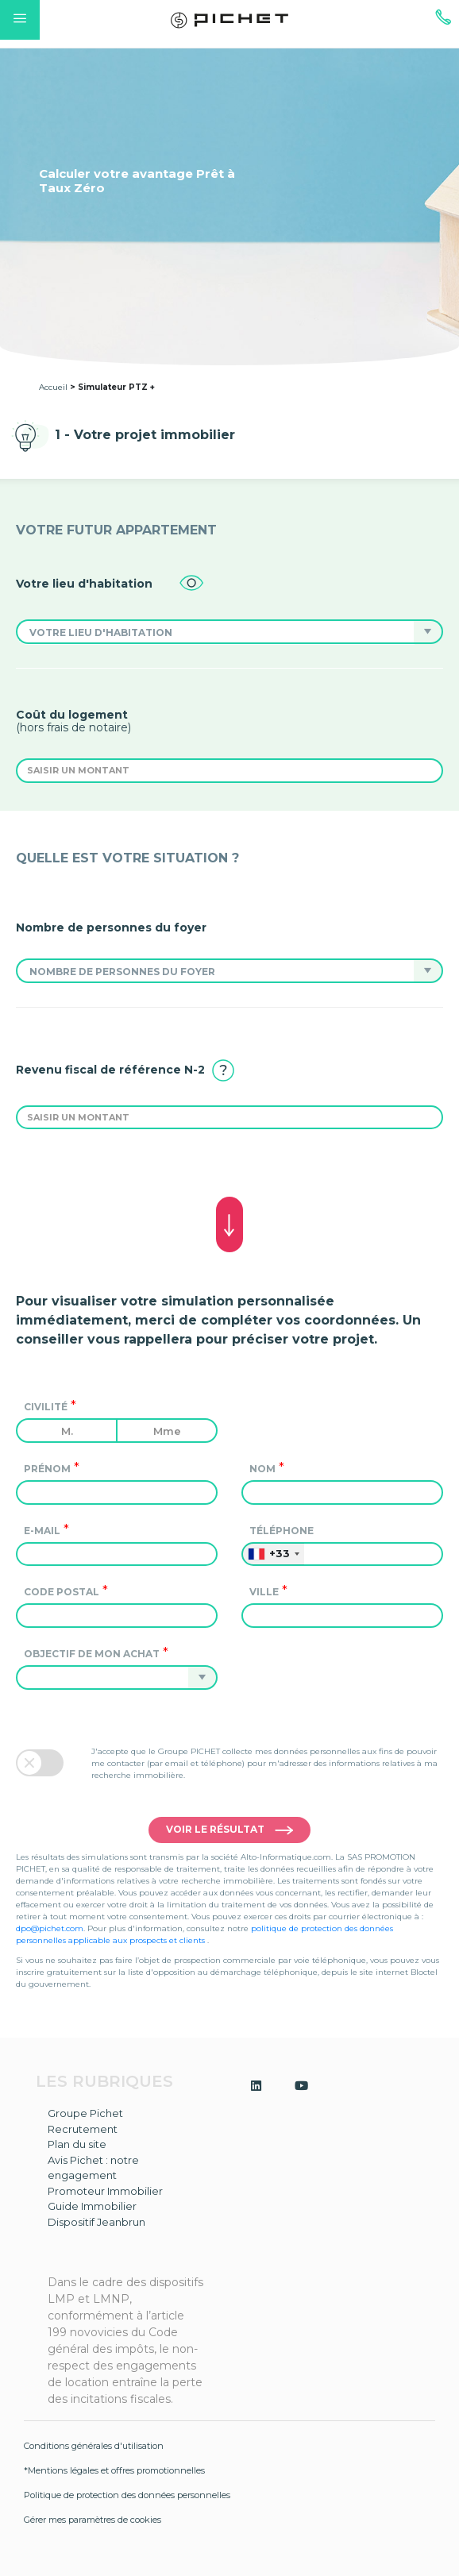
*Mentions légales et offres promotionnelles (114, 2470)
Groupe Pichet (85, 2113)
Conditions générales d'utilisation (94, 2445)
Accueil (53, 387)
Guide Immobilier (92, 2206)
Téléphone (281, 1531)
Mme (167, 1431)
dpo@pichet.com (49, 1928)
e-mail (42, 1531)
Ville (264, 1592)
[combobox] (273, 1554)
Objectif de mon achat (92, 1654)
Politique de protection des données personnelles (127, 2495)
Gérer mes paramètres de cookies (92, 2519)
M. (67, 1431)
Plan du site (77, 2144)
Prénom (47, 1469)
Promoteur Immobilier (105, 2191)
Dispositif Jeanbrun (96, 2221)
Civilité (46, 1407)
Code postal (61, 1592)
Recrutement (83, 2129)
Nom (262, 1469)
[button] (215, 631)
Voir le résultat (229, 1831)
